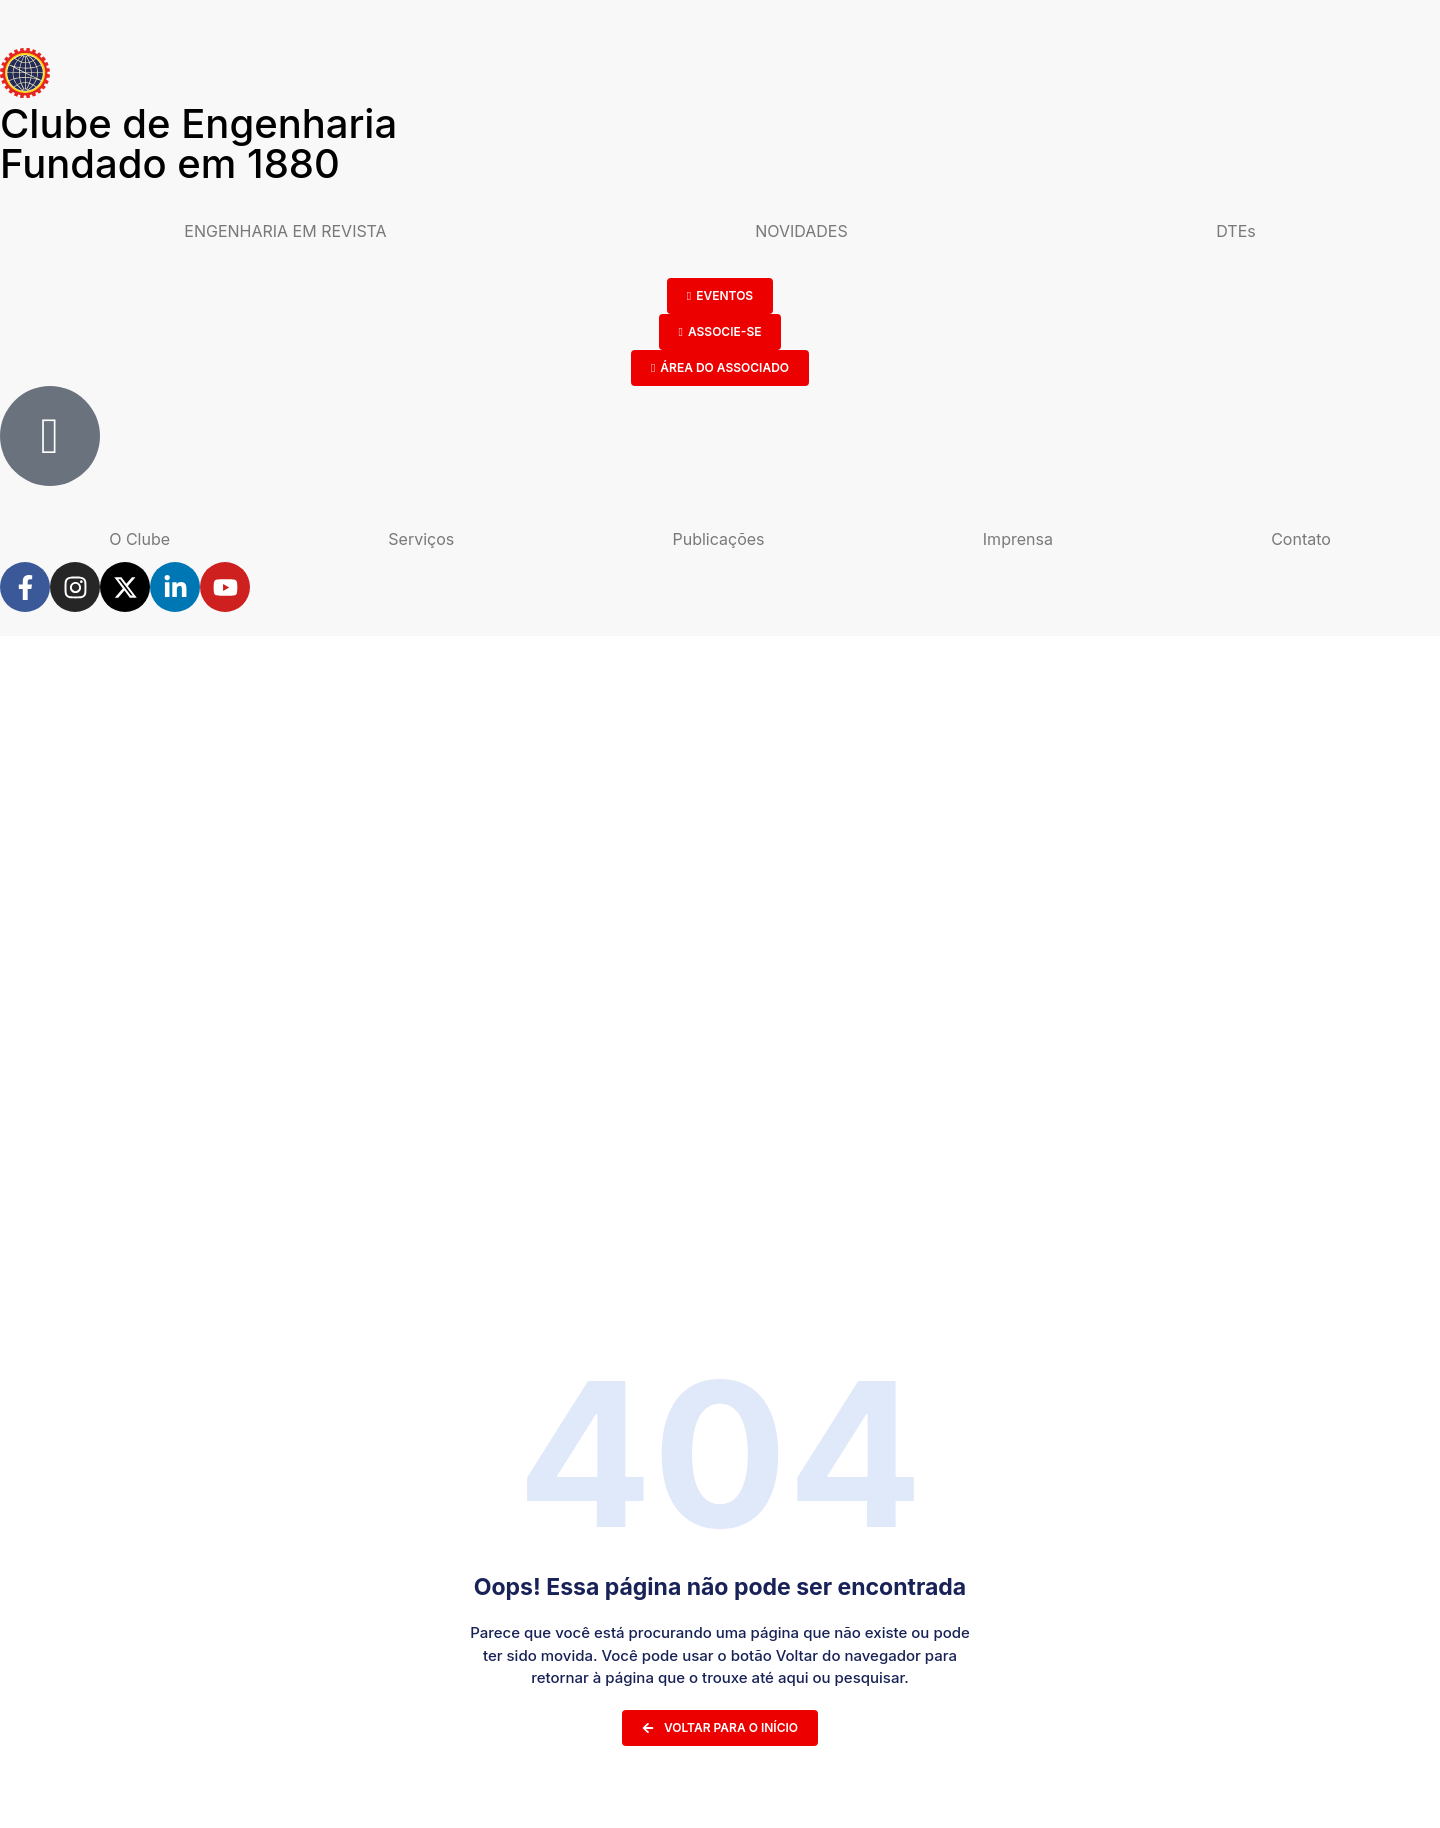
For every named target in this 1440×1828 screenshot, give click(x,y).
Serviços (421, 539)
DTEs (1235, 231)
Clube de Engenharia (198, 143)
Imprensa (1018, 539)
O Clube (139, 539)
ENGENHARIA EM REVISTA (285, 231)
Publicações (719, 539)
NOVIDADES (801, 231)
